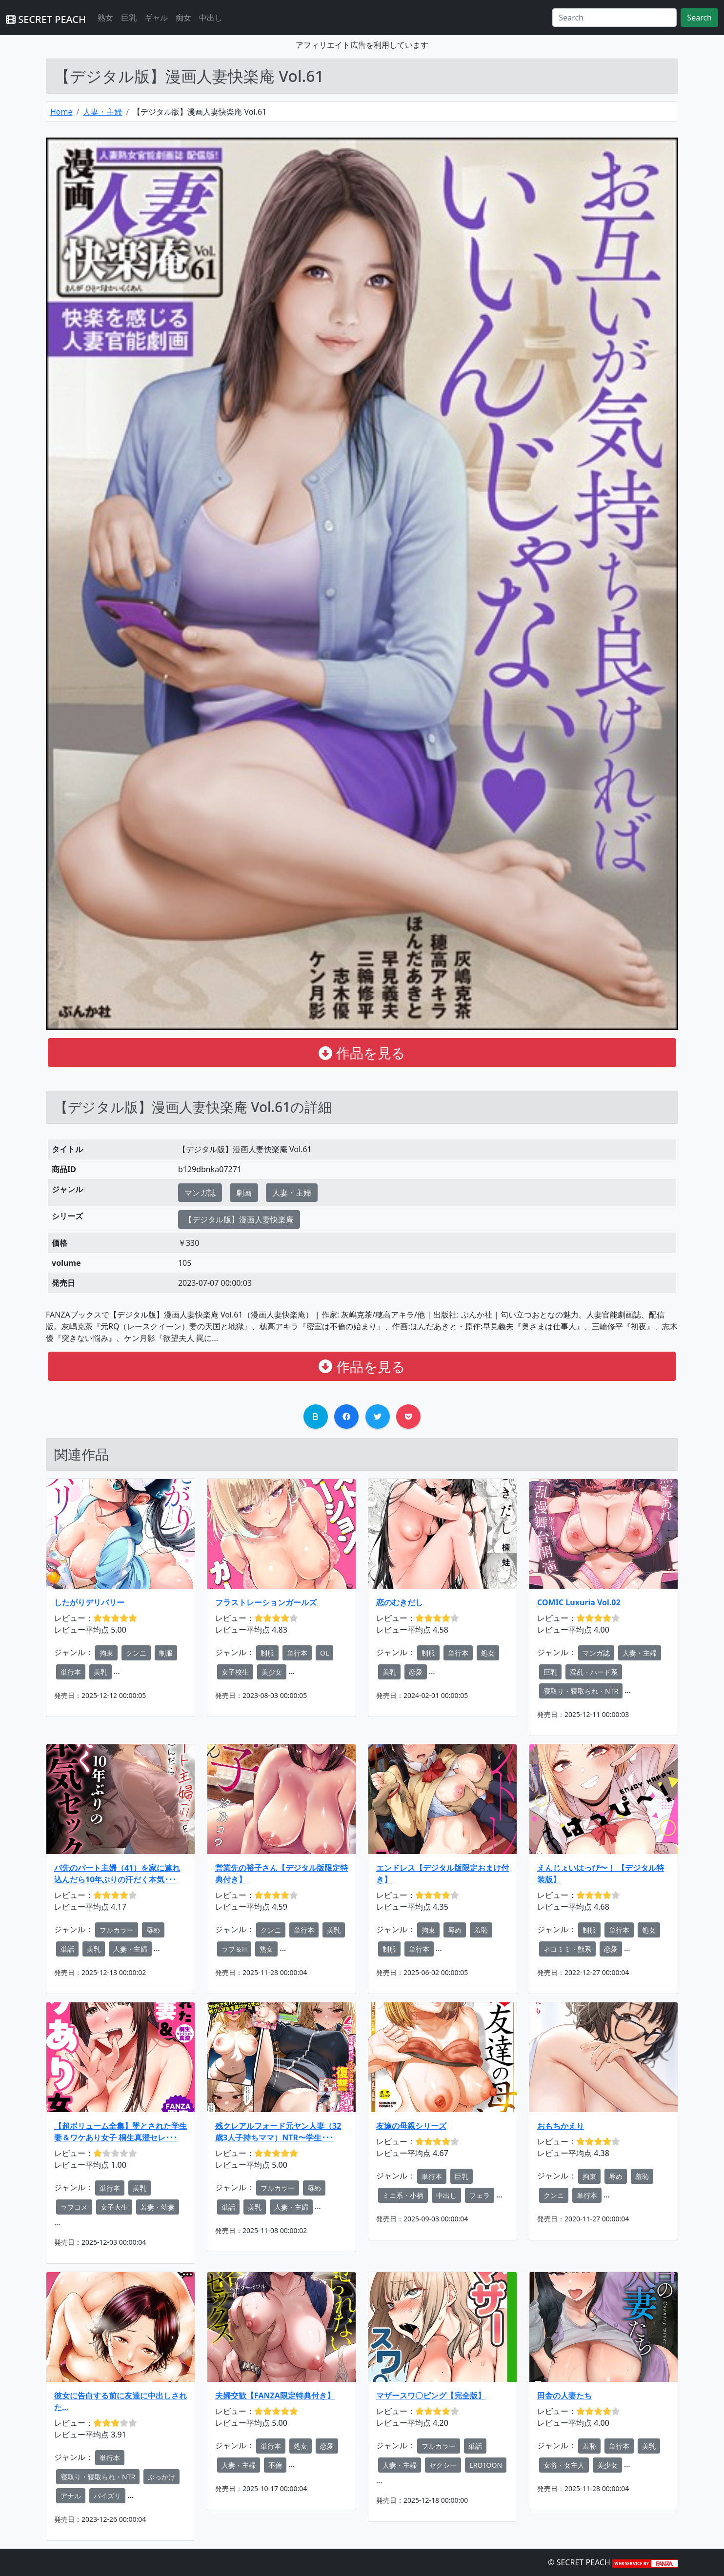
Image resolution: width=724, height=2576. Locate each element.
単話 (67, 1949)
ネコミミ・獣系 (567, 1949)
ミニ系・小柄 (402, 2195)
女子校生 (235, 1672)
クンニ (136, 1652)
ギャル (156, 17)
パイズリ (107, 2495)
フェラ (479, 2195)
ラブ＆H (234, 1949)
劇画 (244, 1192)
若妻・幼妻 (158, 2207)
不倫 (275, 2465)
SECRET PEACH (46, 19)
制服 (166, 1652)
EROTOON (485, 2465)
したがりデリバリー (89, 1602)
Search (699, 17)
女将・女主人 (563, 2465)
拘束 (106, 1652)
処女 (488, 1652)
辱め (153, 1930)
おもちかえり (560, 2125)
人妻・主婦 (102, 111)
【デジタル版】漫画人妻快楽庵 (239, 1219)
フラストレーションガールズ (266, 1602)
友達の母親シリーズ (411, 2125)
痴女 (183, 17)
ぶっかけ (161, 2476)
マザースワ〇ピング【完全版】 (430, 2395)
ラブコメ (74, 2207)
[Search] (614, 17)
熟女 (105, 17)
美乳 (100, 1672)
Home (61, 111)
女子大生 (114, 2207)
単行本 (70, 1672)
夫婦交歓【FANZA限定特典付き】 (275, 2395)
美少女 (271, 1672)
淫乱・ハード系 (594, 1672)
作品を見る (362, 1052)
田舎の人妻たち (564, 2395)
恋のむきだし (399, 1602)
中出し (210, 17)
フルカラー (117, 1930)
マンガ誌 (200, 1192)
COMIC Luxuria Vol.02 (579, 1602)
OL (324, 1652)
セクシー (443, 2465)
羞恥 (481, 1930)
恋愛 (415, 1672)
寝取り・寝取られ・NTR (580, 1691)
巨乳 (129, 17)
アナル (70, 2495)
